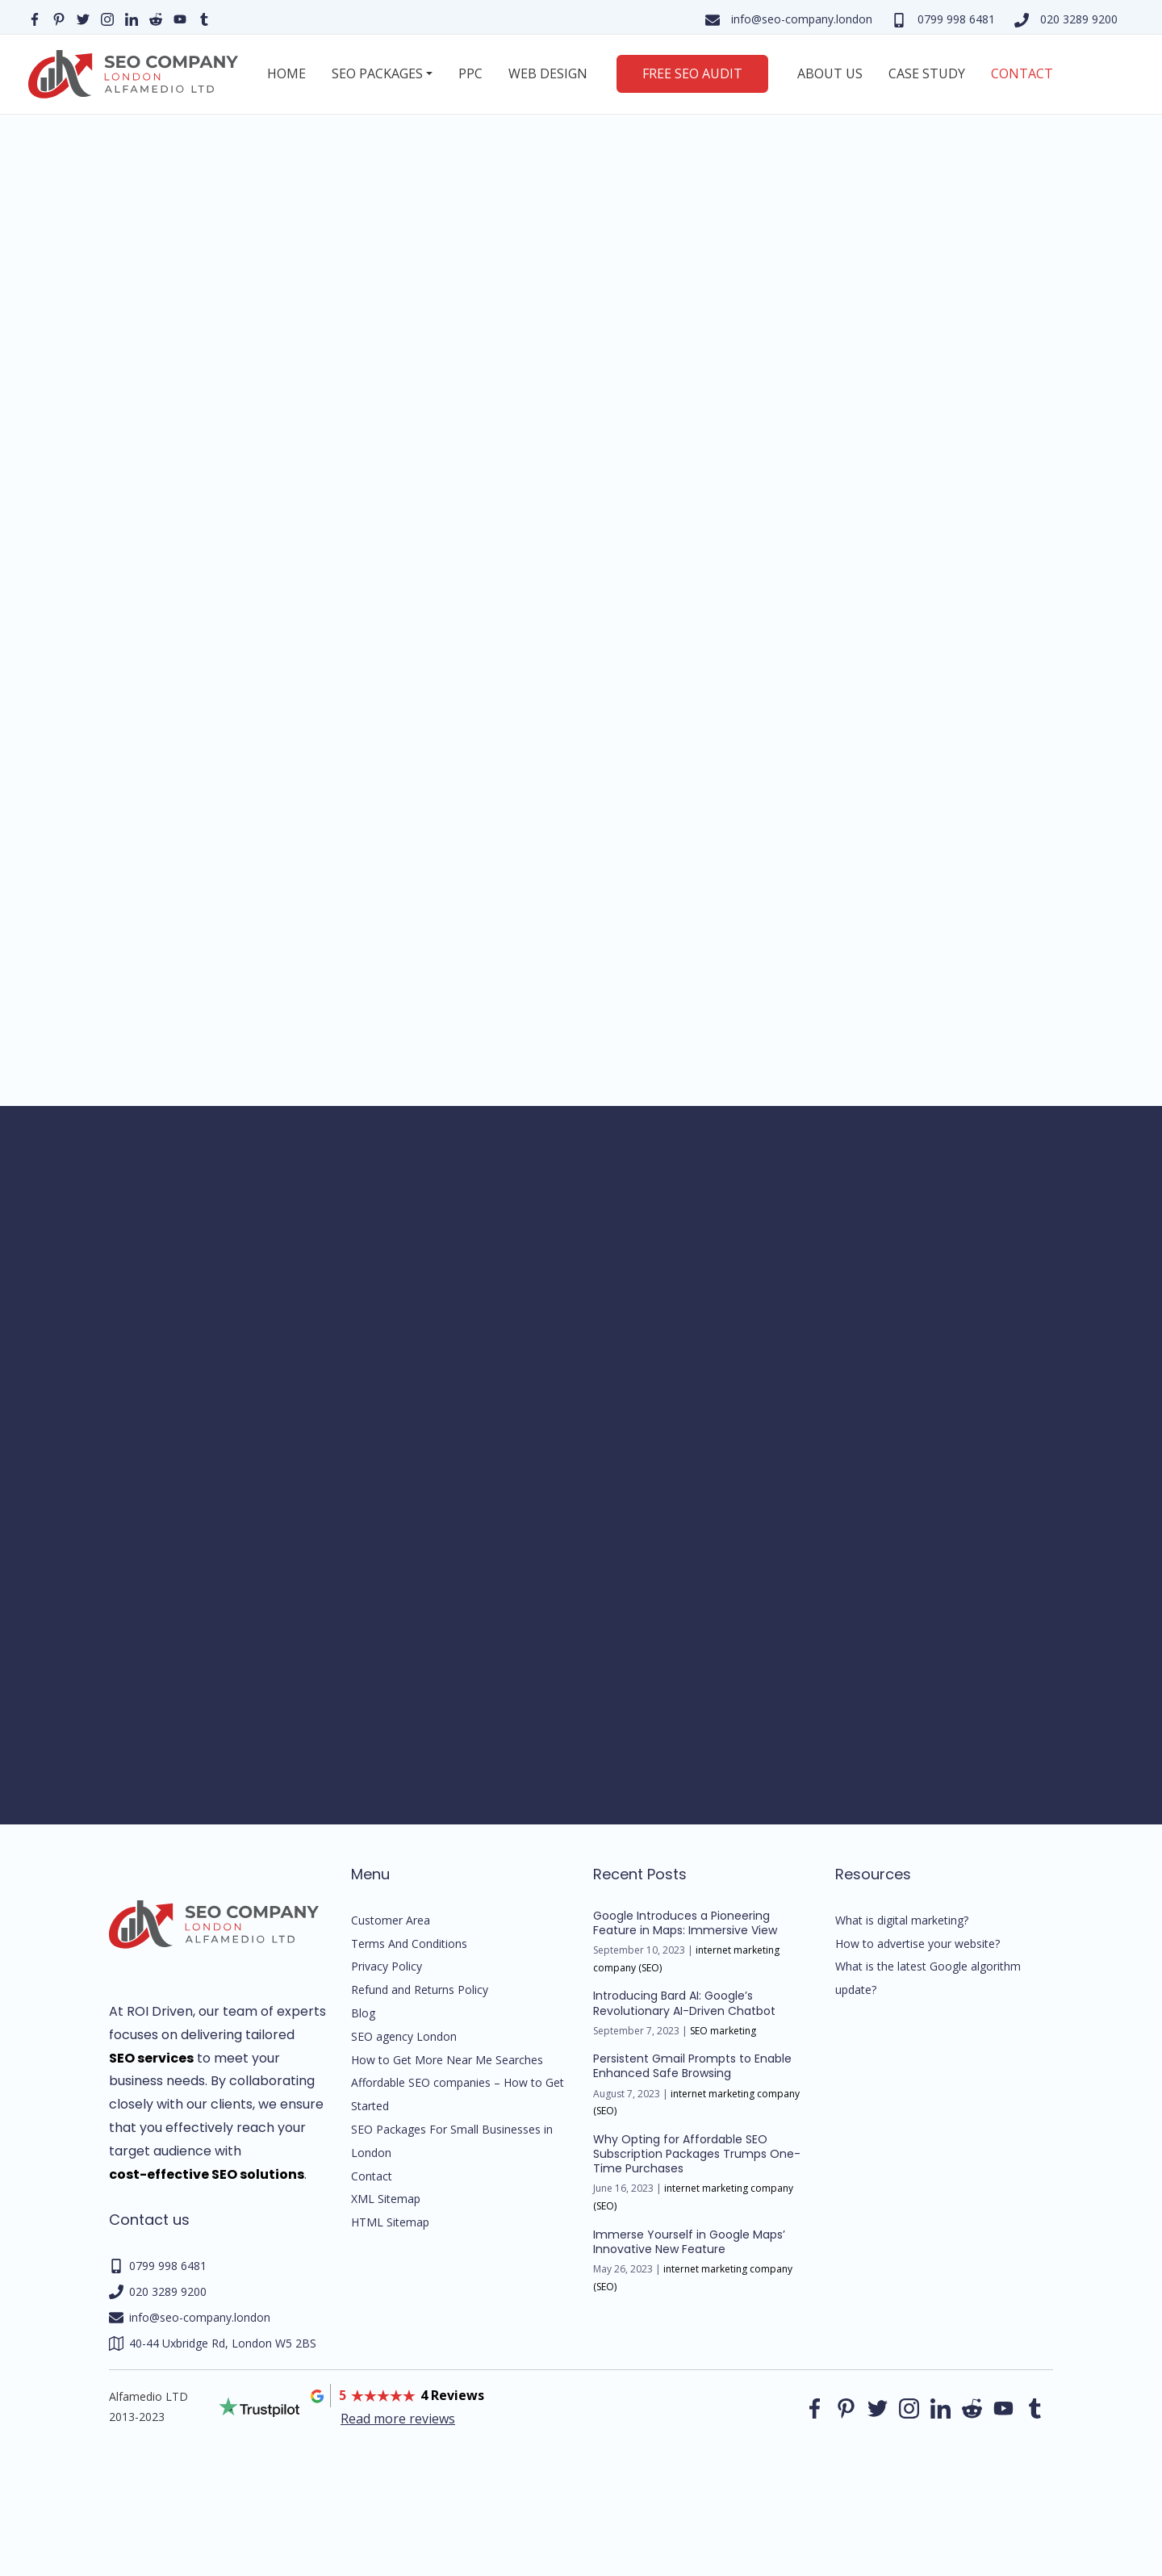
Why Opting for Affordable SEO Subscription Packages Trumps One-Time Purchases (696, 2153)
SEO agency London (404, 2036)
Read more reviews (398, 2418)
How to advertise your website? (917, 1943)
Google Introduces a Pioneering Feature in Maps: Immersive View (685, 1923)
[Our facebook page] (34, 18)
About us (830, 73)
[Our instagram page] (107, 18)
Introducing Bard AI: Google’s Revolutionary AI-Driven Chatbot (684, 2002)
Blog (363, 2013)
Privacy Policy (386, 1966)
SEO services (151, 2058)
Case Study (926, 73)
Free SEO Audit (692, 73)
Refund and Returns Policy (419, 1989)
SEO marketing (723, 2031)
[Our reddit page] (155, 18)
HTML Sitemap (390, 2222)
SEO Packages (377, 73)
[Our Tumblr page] (204, 18)
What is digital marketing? (901, 1920)
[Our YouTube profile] (179, 18)
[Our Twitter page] (83, 18)
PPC (470, 73)
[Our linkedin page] (131, 18)
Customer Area (390, 1920)
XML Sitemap (385, 2198)
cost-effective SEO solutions (206, 2174)
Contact (1022, 73)
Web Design (547, 73)
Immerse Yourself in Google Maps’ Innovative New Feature (689, 2241)
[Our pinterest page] (58, 18)
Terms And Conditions (409, 1943)
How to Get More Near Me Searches (447, 2059)
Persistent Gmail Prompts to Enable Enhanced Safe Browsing (692, 2065)
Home (286, 73)
